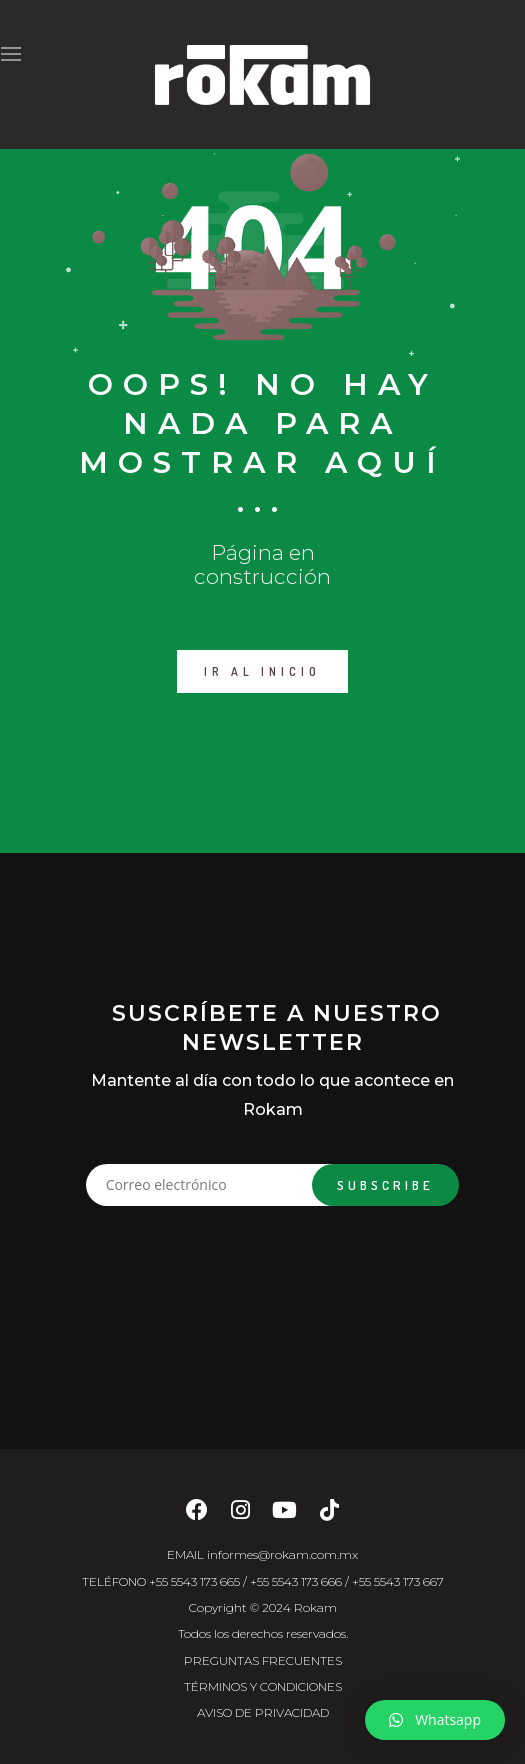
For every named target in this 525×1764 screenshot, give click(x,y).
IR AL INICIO (262, 671)
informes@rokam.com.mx (282, 1554)
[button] (435, 1720)
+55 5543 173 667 (398, 1581)
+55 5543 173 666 (296, 1581)
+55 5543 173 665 (194, 1581)
